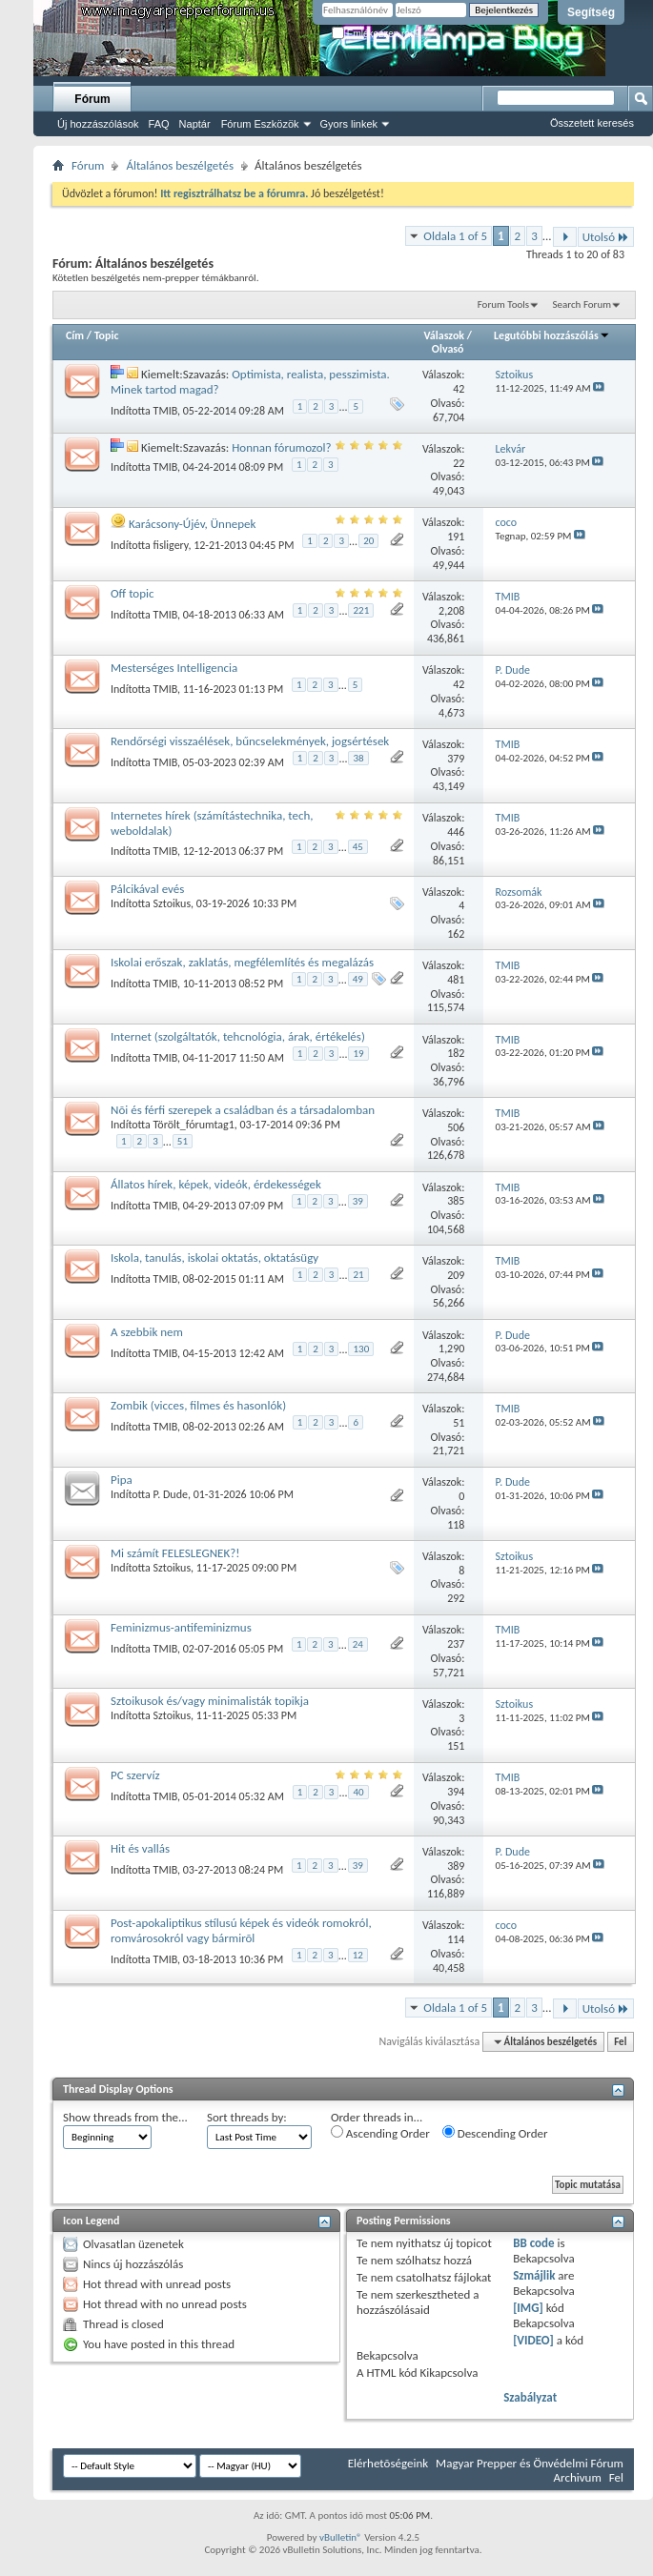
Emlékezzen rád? (376, 34)
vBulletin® (340, 2537)
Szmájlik (534, 2275)
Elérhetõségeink (388, 2463)
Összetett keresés (592, 123)
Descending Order (495, 2132)
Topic (106, 335)
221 (361, 610)
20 (368, 541)
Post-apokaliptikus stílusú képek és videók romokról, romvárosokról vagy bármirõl (241, 1930)
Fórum (92, 99)
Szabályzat (530, 2397)
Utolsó (605, 237)
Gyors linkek (349, 124)
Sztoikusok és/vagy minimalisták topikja (210, 1701)
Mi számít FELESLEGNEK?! (175, 1553)
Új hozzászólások (98, 124)
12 (358, 1955)
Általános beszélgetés (180, 165)
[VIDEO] (533, 2340)
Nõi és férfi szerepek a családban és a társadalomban (243, 1110)
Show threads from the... (125, 2117)
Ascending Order (380, 2132)
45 (358, 847)
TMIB (165, 409)
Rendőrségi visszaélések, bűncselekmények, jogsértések (250, 741)
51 (182, 1141)
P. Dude (170, 1494)
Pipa (122, 1479)
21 (358, 1274)
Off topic (132, 593)
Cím (75, 335)
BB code (533, 2243)
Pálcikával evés (147, 889)
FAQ (159, 124)
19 (358, 1053)
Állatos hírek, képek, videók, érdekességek (216, 1184)
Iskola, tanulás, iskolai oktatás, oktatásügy (214, 1257)
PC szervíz (135, 1775)
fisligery (171, 544)
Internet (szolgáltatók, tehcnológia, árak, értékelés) (238, 1036)
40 (358, 1792)
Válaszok (443, 335)
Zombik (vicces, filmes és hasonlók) (198, 1405)
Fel (620, 2042)
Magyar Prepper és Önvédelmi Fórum (529, 2463)
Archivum (578, 2477)
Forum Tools (503, 304)
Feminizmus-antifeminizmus (181, 1627)
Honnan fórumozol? (281, 447)
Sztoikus (172, 903)
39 (358, 1201)
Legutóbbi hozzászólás (552, 335)
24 (358, 1644)
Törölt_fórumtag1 (194, 1124)
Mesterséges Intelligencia (174, 667)
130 (361, 1349)
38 (358, 758)
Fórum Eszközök (260, 124)
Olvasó (448, 348)
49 (358, 979)
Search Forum (582, 304)
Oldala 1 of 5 (455, 236)
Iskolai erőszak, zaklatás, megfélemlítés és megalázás (242, 962)
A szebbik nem (147, 1332)
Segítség (591, 12)
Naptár (195, 124)
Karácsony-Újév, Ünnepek (192, 524)
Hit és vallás (140, 1848)
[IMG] (528, 2308)
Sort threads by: (247, 2117)
